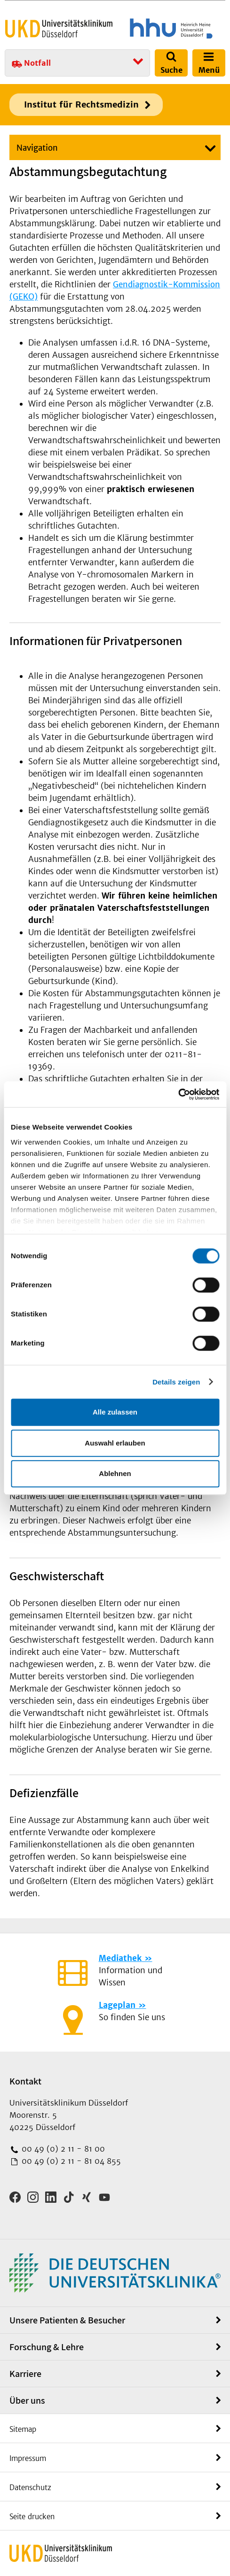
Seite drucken (32, 2516)
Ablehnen (115, 1473)
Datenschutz (30, 2487)
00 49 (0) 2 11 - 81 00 (62, 2148)
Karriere (25, 2374)
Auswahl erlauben (115, 1443)
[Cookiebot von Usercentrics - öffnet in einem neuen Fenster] (178, 1094)
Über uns (27, 2400)
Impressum (27, 2458)
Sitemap (22, 2429)
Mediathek (120, 1958)
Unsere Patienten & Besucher (67, 2320)
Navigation (37, 148)
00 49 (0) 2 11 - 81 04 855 (70, 2161)
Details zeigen (176, 1382)
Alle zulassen (115, 1412)
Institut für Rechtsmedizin (81, 104)
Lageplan (117, 2005)
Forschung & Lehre (46, 2347)
